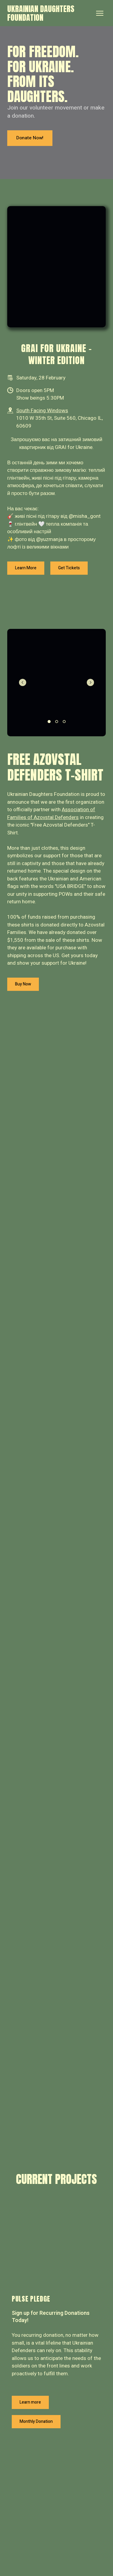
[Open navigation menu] (100, 13)
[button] (29, 138)
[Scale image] (56, 266)
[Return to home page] (50, 13)
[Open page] (56, 2244)
